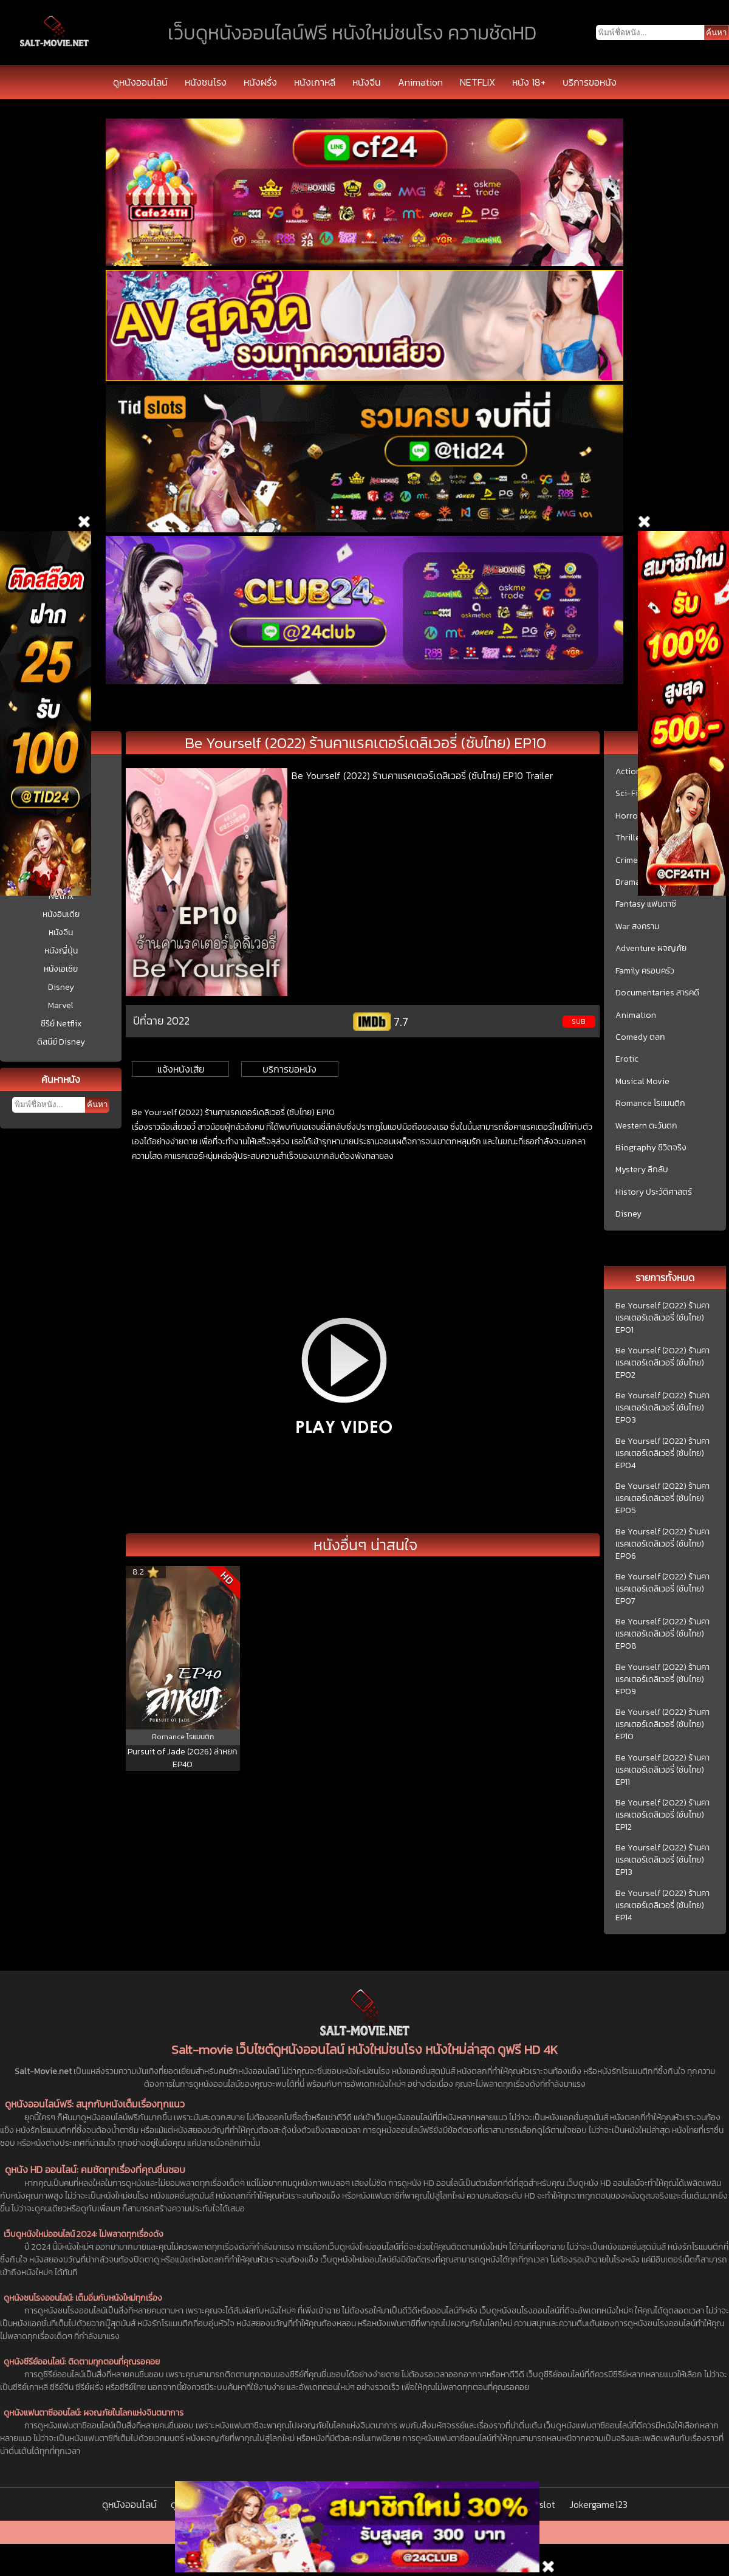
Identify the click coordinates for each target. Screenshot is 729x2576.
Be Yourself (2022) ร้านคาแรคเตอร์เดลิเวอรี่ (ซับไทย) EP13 (662, 1860)
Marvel (61, 1005)
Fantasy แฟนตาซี (645, 904)
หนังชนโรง (206, 82)
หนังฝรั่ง (260, 82)
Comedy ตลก (640, 1037)
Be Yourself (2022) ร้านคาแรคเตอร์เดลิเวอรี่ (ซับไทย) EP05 (662, 1498)
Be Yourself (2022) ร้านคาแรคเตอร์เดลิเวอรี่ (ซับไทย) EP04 (662, 1453)
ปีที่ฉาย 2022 (161, 1020)
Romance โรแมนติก (650, 1103)
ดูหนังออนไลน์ (140, 82)
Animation (420, 82)
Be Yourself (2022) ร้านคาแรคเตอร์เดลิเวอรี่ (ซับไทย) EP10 (662, 1724)
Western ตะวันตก (646, 1126)
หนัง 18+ (529, 82)
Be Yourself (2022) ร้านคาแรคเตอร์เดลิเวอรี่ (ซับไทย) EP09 (662, 1679)
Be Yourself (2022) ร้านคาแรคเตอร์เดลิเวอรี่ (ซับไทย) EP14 (662, 1905)
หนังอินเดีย (61, 914)
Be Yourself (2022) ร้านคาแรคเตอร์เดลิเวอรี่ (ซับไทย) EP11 (662, 1770)
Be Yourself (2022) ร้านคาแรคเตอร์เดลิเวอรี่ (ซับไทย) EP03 (662, 1408)
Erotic (626, 1059)
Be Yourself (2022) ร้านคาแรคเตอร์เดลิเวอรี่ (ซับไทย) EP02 (662, 1363)
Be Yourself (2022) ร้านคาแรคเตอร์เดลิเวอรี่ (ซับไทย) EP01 (662, 1318)
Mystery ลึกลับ (641, 1170)
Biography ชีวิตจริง (650, 1148)
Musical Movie (642, 1082)
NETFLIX (477, 82)
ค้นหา (97, 1104)
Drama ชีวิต (636, 882)
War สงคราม (637, 927)
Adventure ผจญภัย (650, 949)
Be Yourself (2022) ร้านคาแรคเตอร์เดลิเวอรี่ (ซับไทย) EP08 (662, 1634)
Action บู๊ (631, 772)
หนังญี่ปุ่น (61, 950)
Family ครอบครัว (644, 971)
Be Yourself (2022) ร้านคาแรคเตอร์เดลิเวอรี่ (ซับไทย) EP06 (662, 1544)
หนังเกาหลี (314, 82)
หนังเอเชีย (61, 969)
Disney (61, 987)
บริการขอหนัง (590, 82)
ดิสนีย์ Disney (61, 1042)
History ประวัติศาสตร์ (653, 1192)
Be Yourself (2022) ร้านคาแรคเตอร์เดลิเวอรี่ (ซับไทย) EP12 (662, 1815)
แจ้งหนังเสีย (180, 1069)
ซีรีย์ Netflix (61, 1023)
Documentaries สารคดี (657, 993)
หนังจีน (366, 82)
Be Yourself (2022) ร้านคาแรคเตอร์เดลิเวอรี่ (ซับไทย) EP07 (662, 1589)
